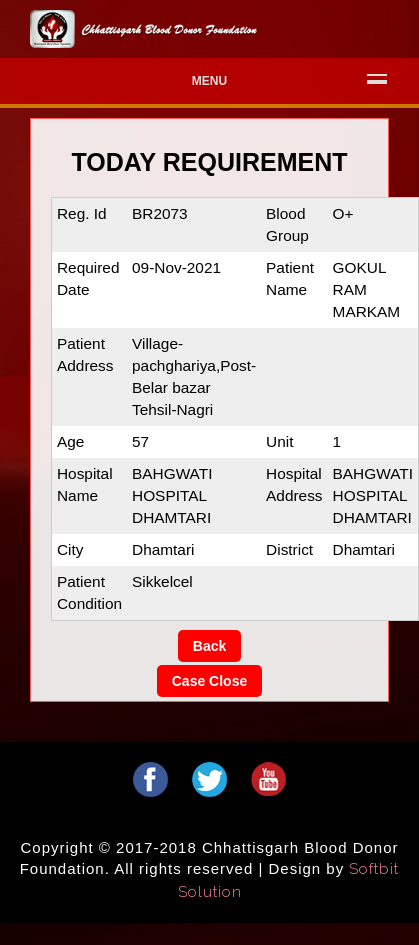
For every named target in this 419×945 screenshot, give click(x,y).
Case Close (209, 681)
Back (209, 646)
